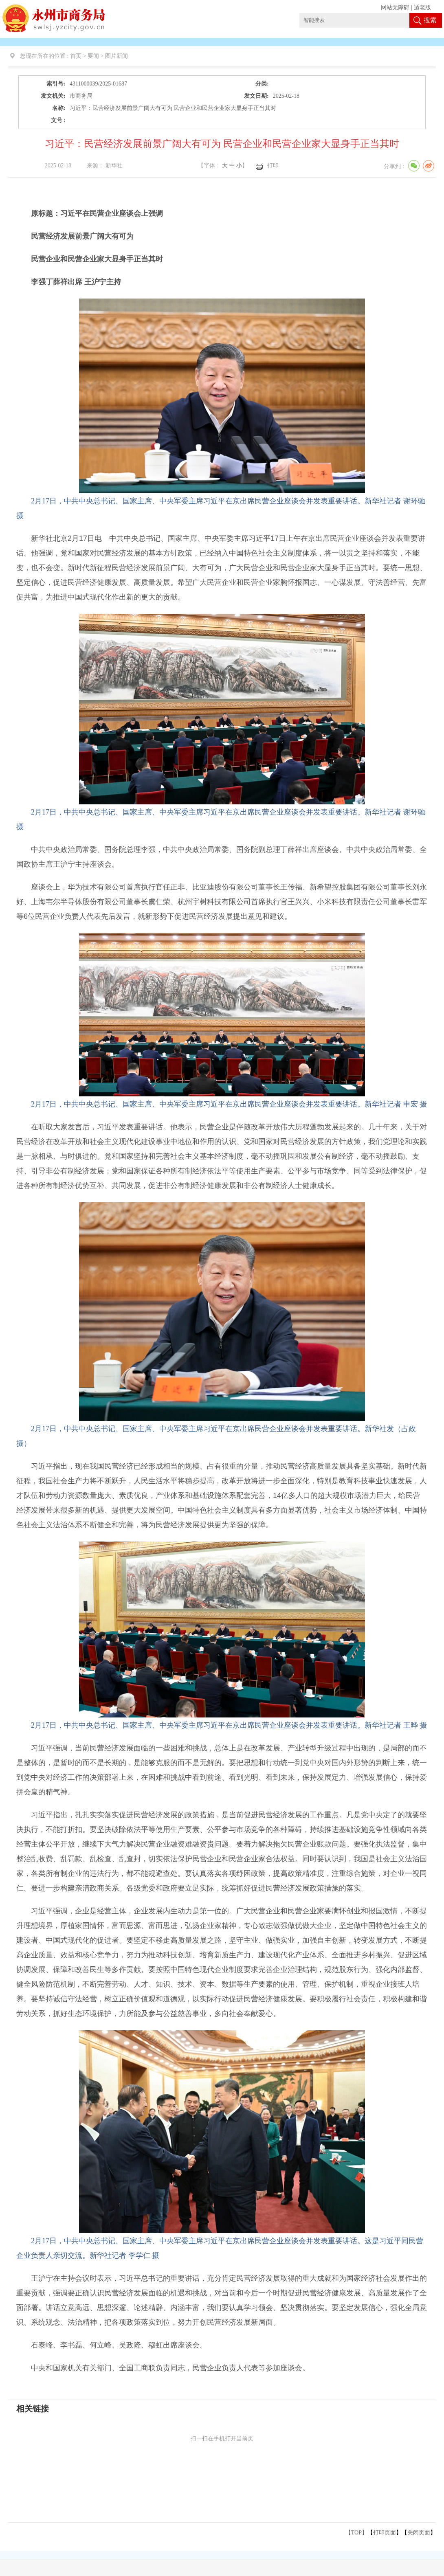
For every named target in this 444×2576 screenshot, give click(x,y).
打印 (273, 166)
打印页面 (384, 2533)
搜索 (430, 20)
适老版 (422, 7)
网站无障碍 (395, 7)
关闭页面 (418, 2533)
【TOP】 (356, 2533)
